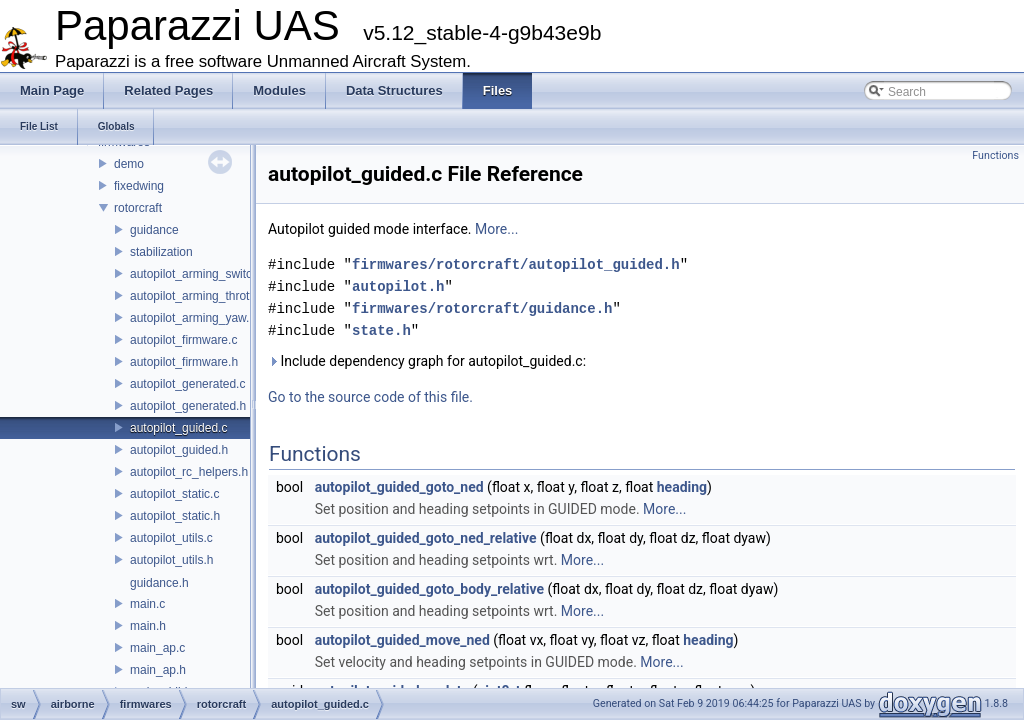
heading (682, 487)
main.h (148, 626)
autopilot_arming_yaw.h (193, 318)
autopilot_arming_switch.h (199, 274)
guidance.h (159, 583)
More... (496, 229)
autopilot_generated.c (187, 384)
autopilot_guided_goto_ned (399, 487)
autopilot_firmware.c (183, 340)
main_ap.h (158, 670)
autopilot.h (398, 286)
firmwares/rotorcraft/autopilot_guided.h (516, 264)
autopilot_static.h (175, 516)
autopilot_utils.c (171, 538)
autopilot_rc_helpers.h (189, 472)
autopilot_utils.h (171, 560)
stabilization (161, 252)
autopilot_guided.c (178, 428)
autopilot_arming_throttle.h (201, 296)
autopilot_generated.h (188, 406)
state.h (381, 330)
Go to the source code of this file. (370, 397)
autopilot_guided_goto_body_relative (429, 589)
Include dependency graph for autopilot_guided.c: (427, 361)
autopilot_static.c (174, 494)
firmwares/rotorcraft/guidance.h (482, 308)
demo (129, 164)
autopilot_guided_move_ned (402, 640)
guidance (154, 230)
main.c (147, 604)
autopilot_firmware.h (184, 362)
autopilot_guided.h (179, 450)
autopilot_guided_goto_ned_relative (426, 538)
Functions (995, 155)
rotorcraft (138, 208)
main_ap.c (157, 648)
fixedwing (139, 186)
